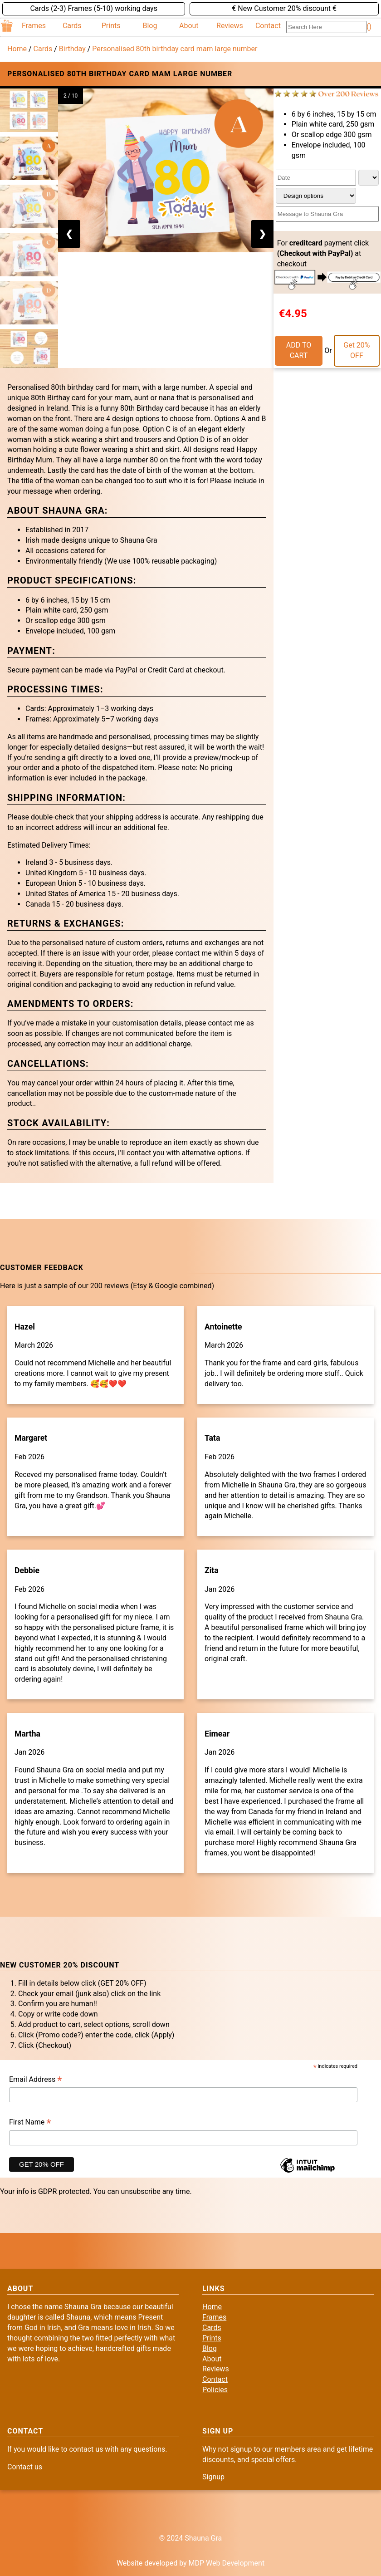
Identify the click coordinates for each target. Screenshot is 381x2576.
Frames (34, 25)
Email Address (35, 2080)
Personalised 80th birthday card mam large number (174, 48)
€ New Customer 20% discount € (284, 8)
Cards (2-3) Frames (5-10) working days (93, 8)
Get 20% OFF (356, 350)
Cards (72, 25)
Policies (215, 2389)
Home (17, 48)
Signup (213, 2477)
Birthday (72, 48)
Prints (111, 25)
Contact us (24, 2467)
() (368, 26)
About (189, 25)
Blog (149, 25)
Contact (268, 25)
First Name (30, 2123)
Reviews (229, 25)
